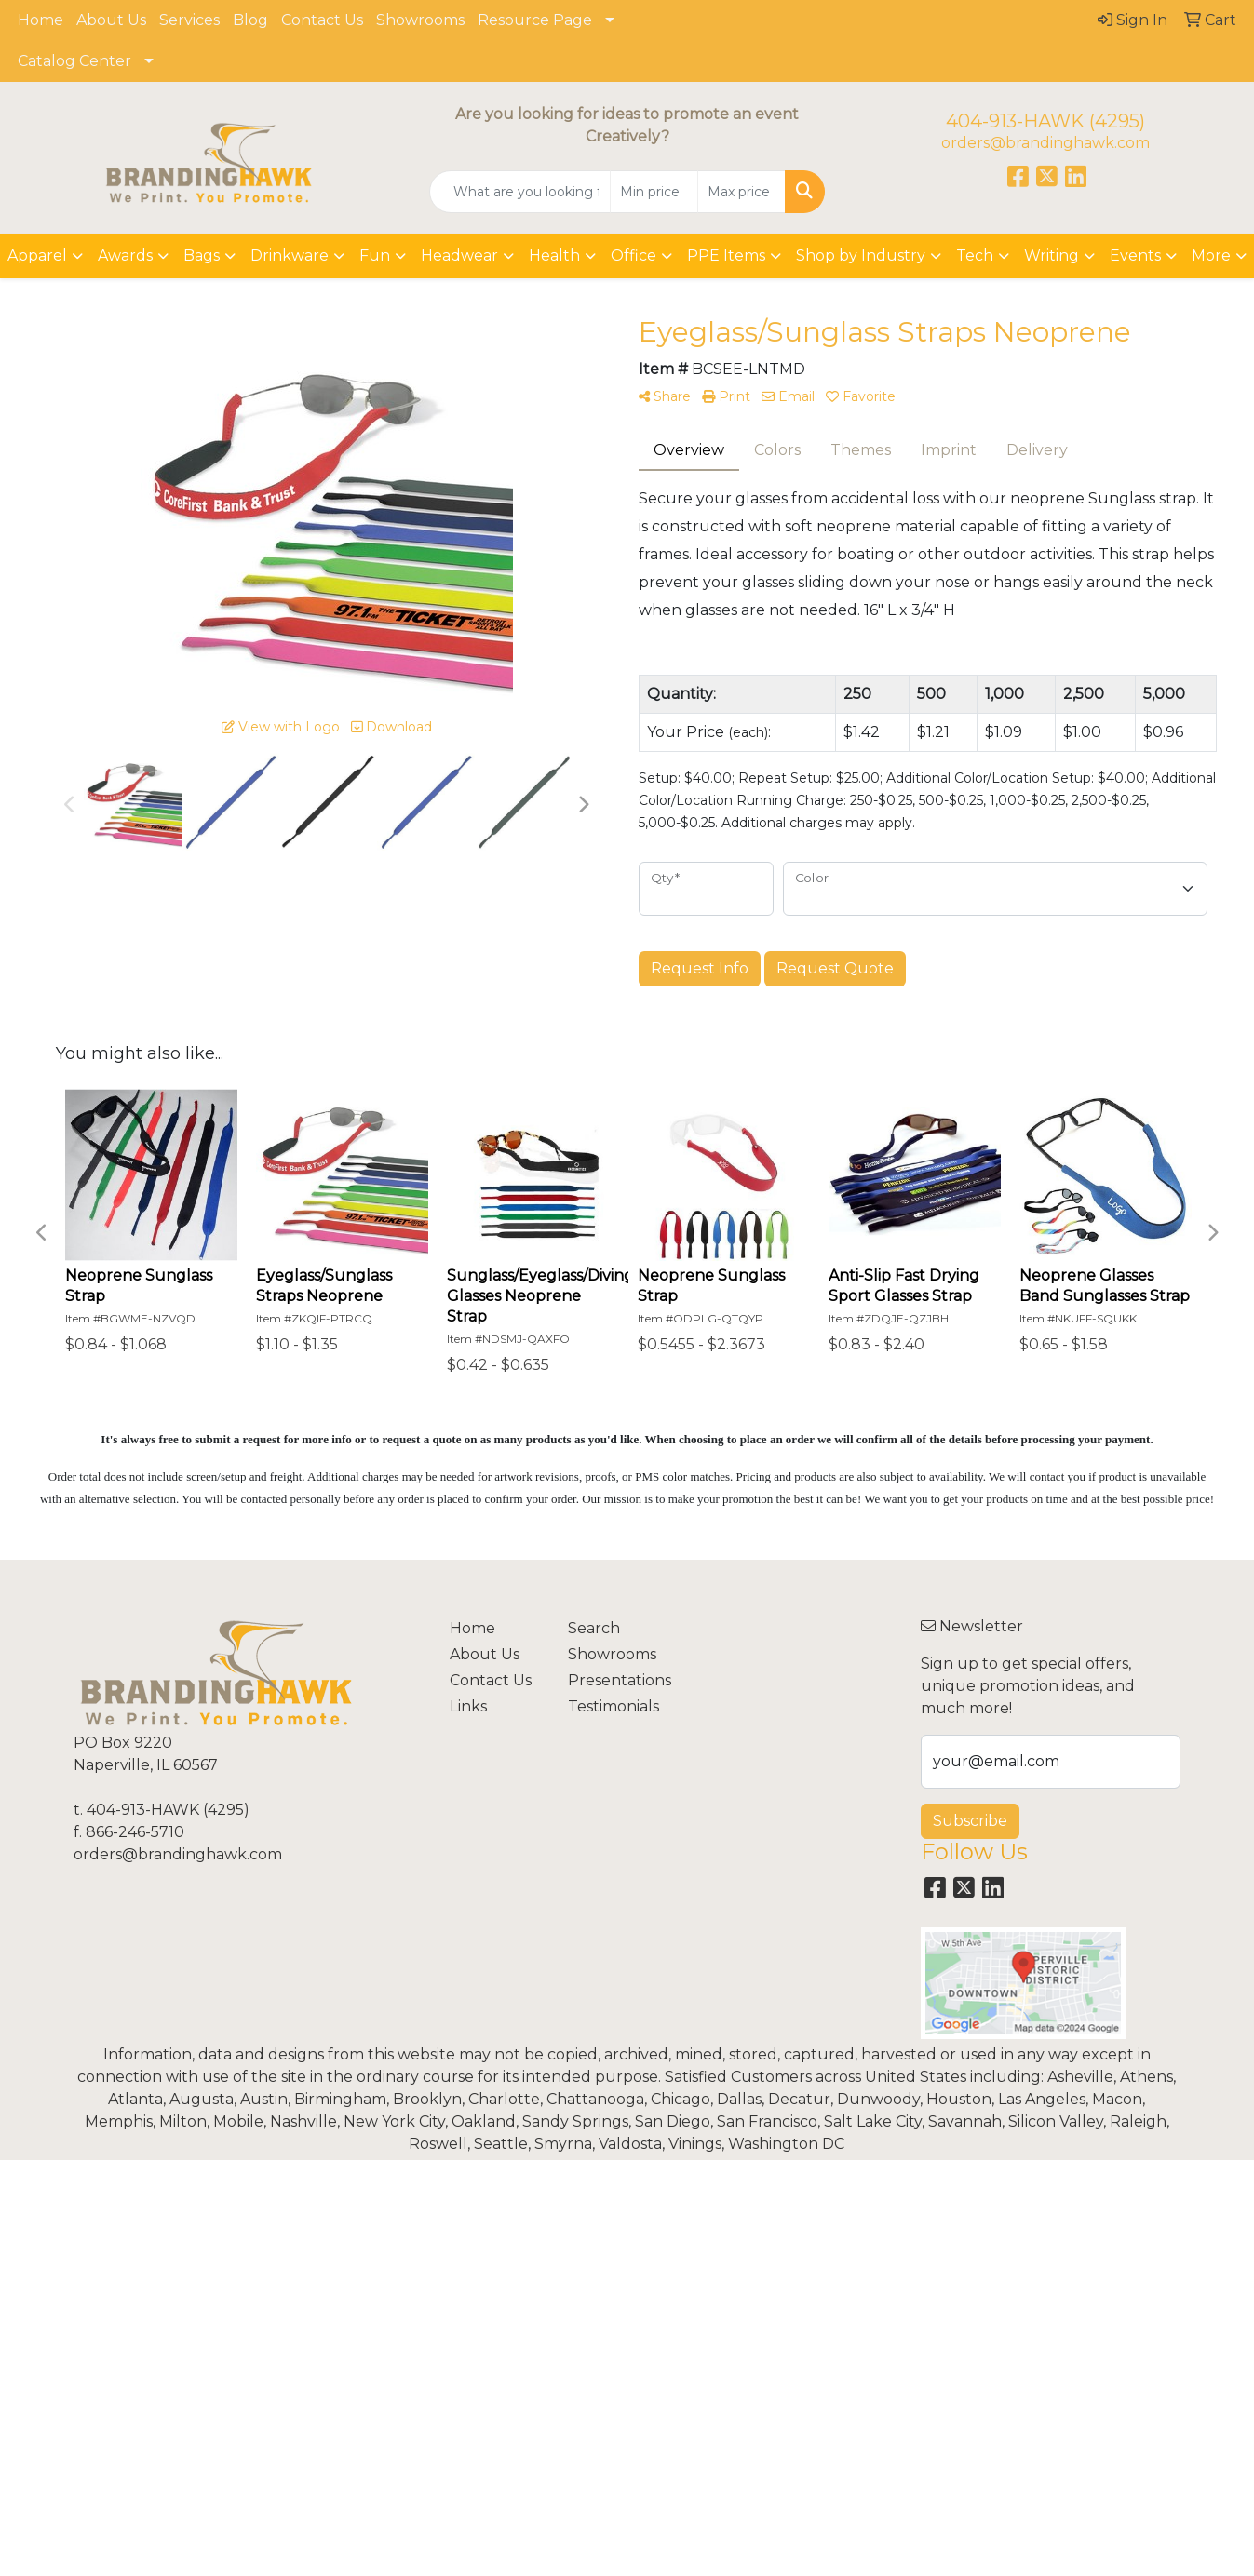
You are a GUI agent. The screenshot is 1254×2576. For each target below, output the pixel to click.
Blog (250, 20)
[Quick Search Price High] (741, 191)
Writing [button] (1051, 255)
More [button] (1211, 255)
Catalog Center (74, 61)
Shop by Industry (860, 255)
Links (468, 1706)
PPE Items (726, 255)
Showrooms (420, 20)
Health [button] (554, 255)
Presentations (615, 1680)
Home (40, 20)
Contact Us (322, 20)
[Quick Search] (520, 191)
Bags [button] (201, 255)
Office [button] (633, 255)
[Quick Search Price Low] (654, 191)
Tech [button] (974, 255)
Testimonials (613, 1706)
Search (594, 1628)
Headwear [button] (459, 255)
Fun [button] (374, 255)
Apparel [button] (37, 255)
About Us (111, 20)
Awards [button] (125, 255)
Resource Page (535, 20)
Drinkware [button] (289, 255)
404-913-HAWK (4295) (1045, 121)
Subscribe (970, 1821)
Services (189, 20)
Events (1135, 255)
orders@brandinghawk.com (1045, 143)
